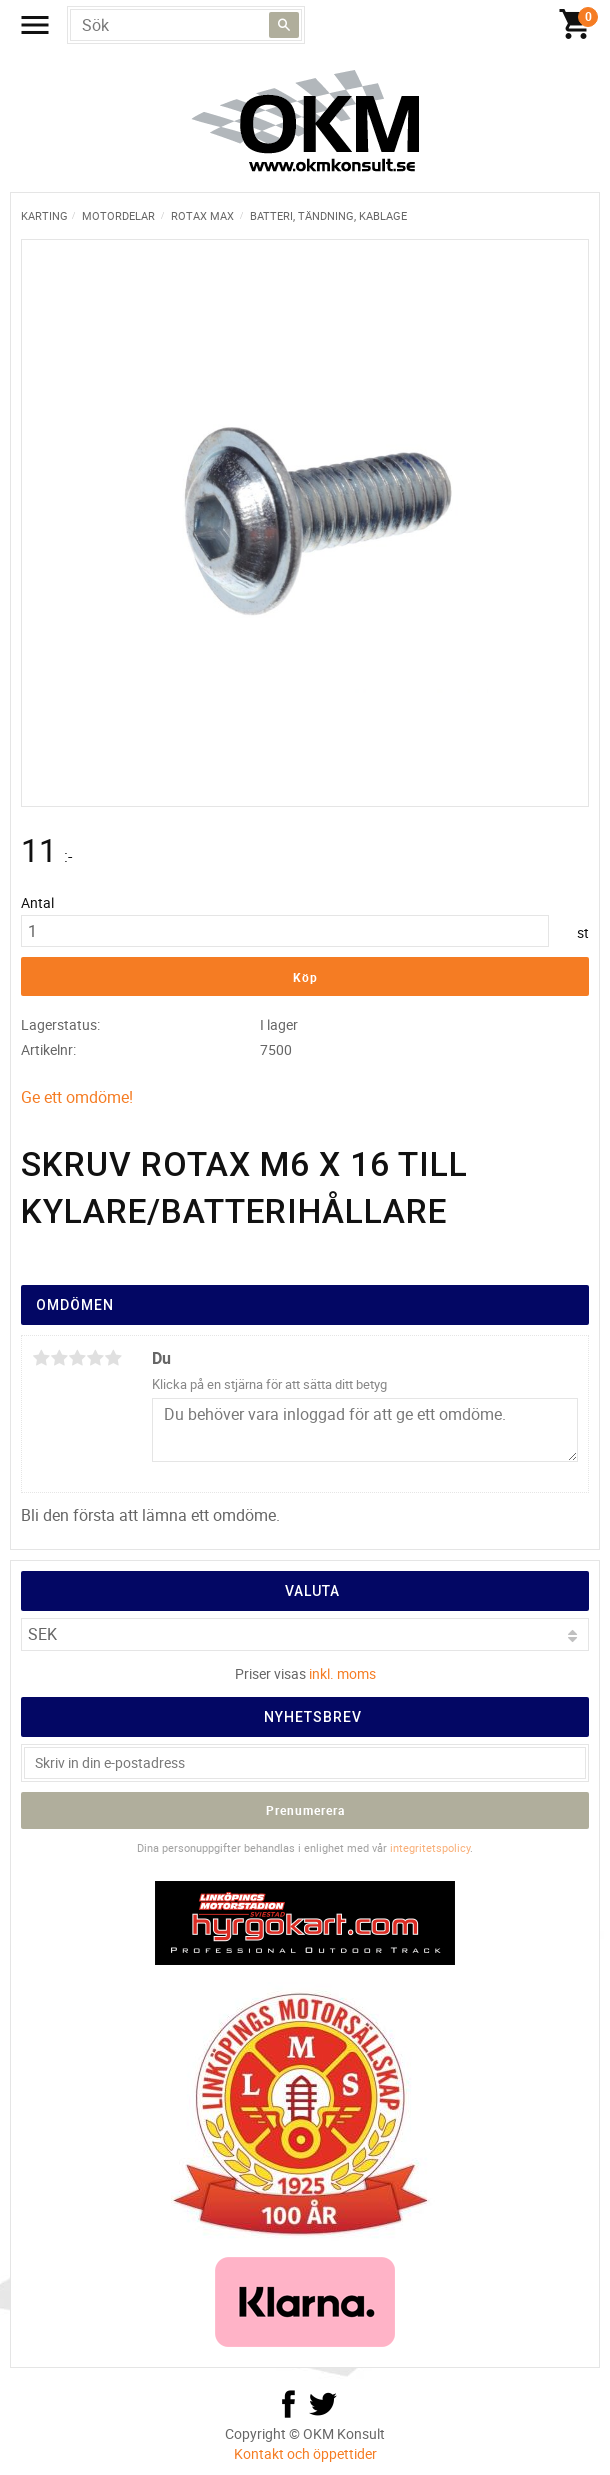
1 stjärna (41, 1358)
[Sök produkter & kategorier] (186, 25)
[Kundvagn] (310, 25)
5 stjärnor (113, 1358)
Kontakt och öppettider (305, 2453)
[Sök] (284, 25)
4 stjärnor (95, 1358)
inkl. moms (342, 1673)
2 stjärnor (59, 1358)
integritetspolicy (430, 1847)
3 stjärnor (77, 1358)
